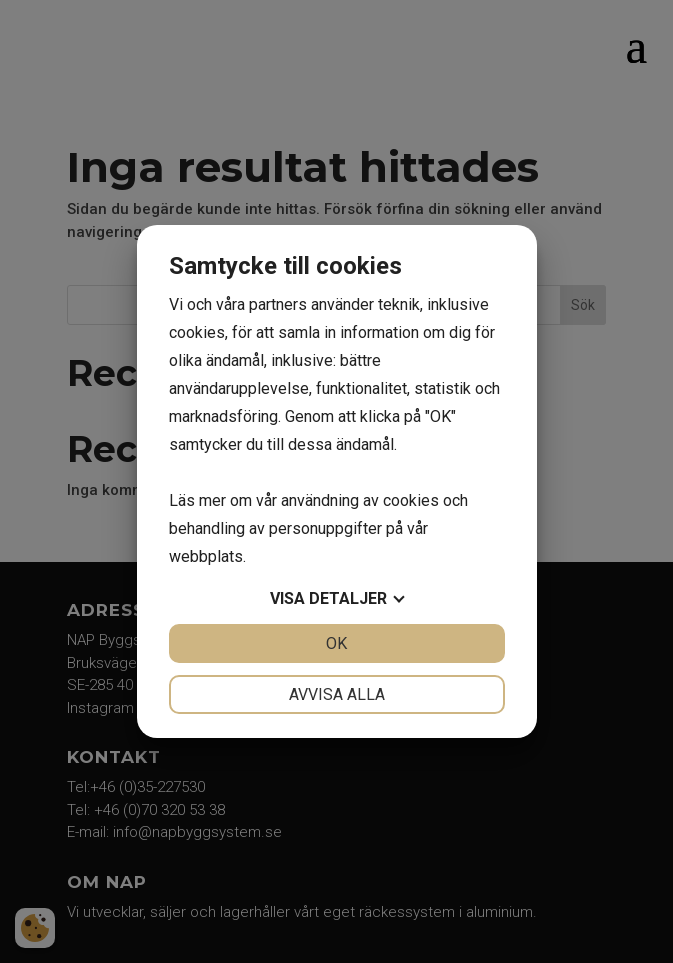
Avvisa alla (337, 694)
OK (336, 643)
